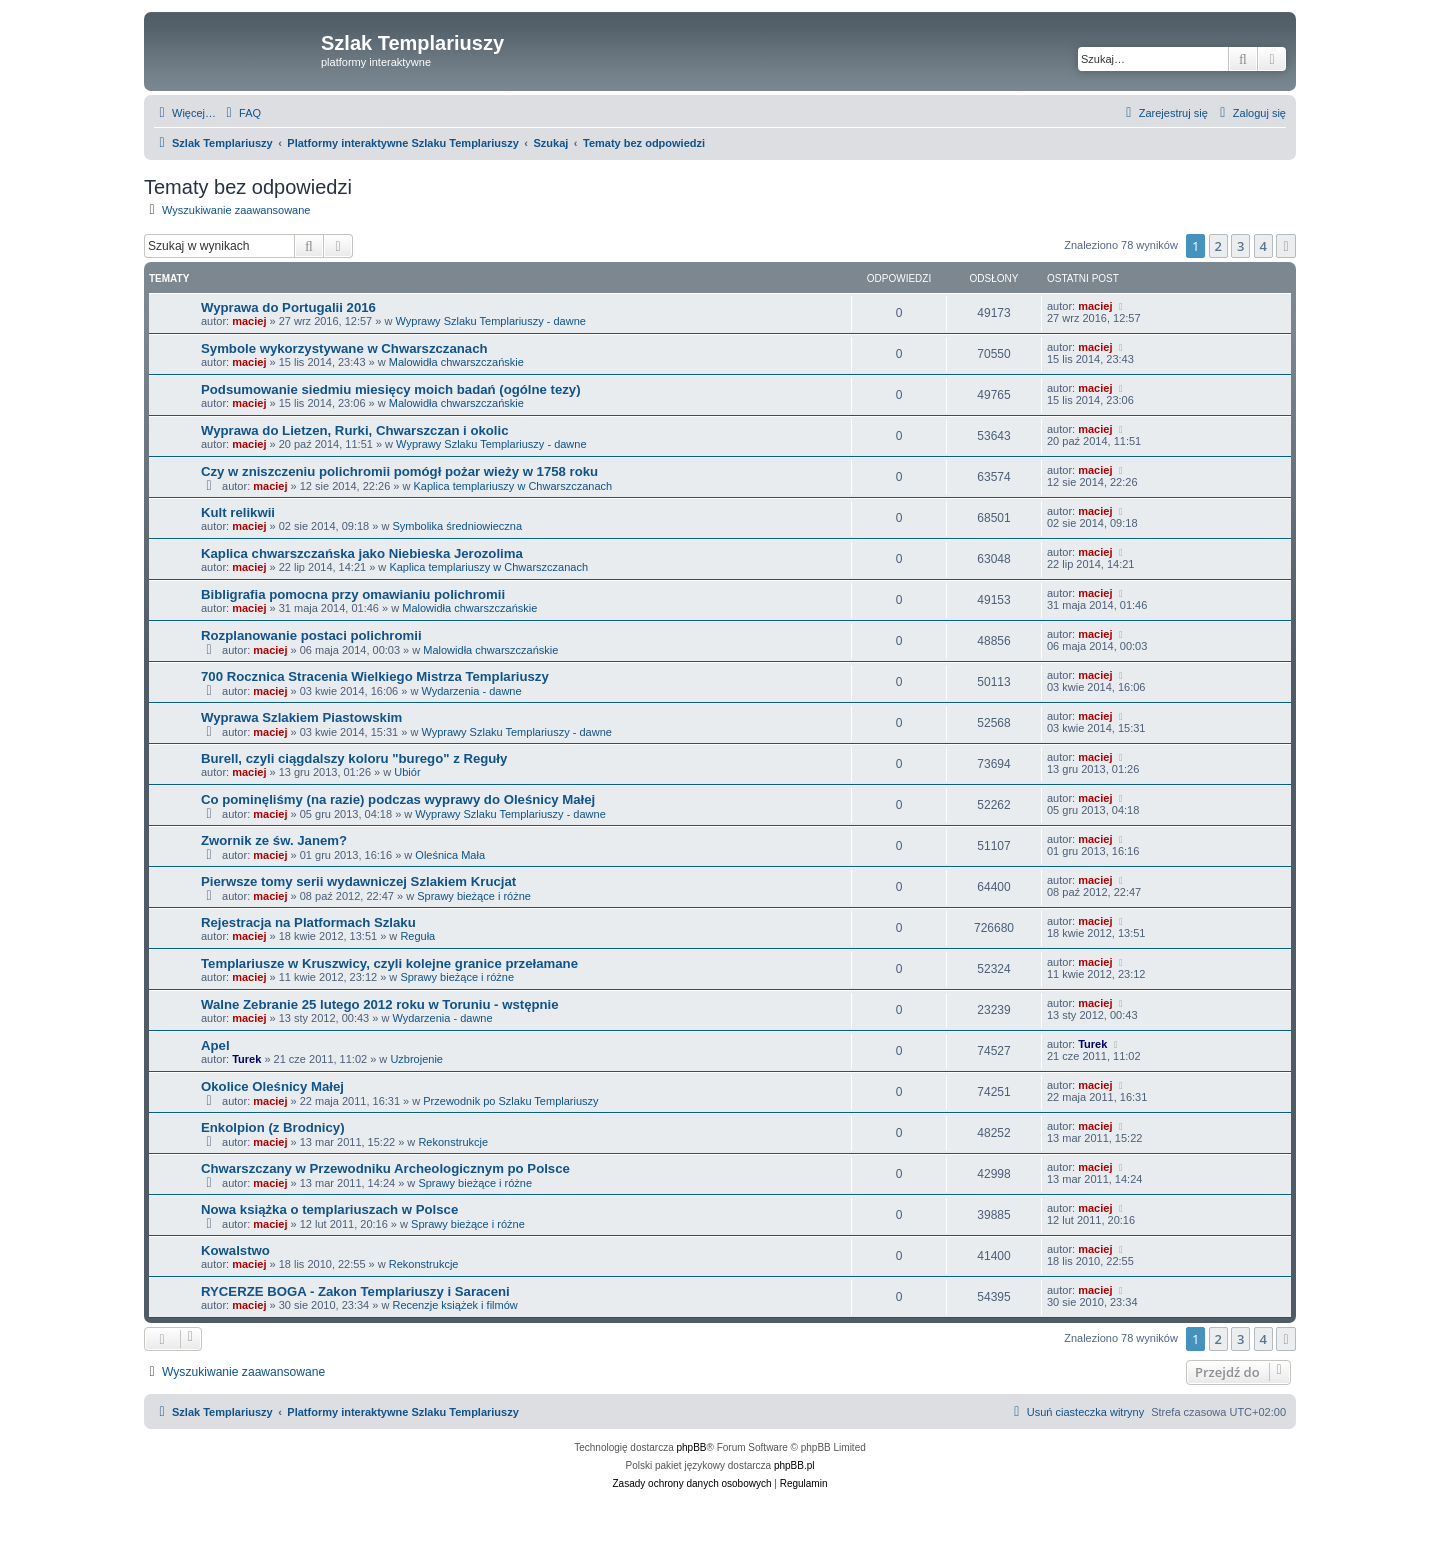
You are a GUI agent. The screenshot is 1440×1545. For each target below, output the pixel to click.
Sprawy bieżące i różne (474, 896)
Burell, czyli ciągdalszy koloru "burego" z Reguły (354, 758)
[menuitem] (241, 113)
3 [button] (1240, 246)
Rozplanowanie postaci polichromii (311, 635)
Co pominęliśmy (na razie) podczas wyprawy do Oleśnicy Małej (398, 799)
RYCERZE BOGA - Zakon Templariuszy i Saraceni (355, 1291)
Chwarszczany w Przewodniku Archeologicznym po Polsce (385, 1168)
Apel (215, 1045)
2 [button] (1218, 246)
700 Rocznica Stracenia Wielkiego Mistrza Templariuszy (375, 676)
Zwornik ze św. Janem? (274, 840)
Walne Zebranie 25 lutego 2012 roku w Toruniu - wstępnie (380, 1004)
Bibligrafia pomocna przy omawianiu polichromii (353, 594)
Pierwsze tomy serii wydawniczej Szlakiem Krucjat (358, 881)
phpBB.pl (794, 1465)
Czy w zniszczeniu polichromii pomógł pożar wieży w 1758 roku (399, 471)
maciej (249, 321)
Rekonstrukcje (453, 1142)
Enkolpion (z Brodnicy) (273, 1127)
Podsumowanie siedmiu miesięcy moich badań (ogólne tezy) (391, 389)
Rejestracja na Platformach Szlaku (308, 922)
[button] (1286, 246)
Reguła (417, 936)
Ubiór (407, 772)
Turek (246, 1059)
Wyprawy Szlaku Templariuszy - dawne (490, 321)
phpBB (692, 1447)
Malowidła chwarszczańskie (456, 362)
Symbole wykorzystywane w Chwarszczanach (344, 348)
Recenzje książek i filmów (454, 1305)
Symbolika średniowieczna (457, 526)
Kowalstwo (235, 1250)
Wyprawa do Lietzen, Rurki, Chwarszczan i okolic (355, 430)
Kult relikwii (238, 512)
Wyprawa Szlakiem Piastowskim (301, 717)
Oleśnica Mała (450, 855)
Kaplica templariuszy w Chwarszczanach (513, 486)
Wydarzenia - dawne (471, 691)
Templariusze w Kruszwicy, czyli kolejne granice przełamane (389, 963)
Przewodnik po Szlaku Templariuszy (510, 1101)
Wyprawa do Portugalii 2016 (288, 307)
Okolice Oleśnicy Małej (272, 1086)
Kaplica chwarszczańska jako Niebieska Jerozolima (362, 553)
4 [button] (1263, 246)
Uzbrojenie (416, 1059)
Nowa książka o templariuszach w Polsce (329, 1209)
